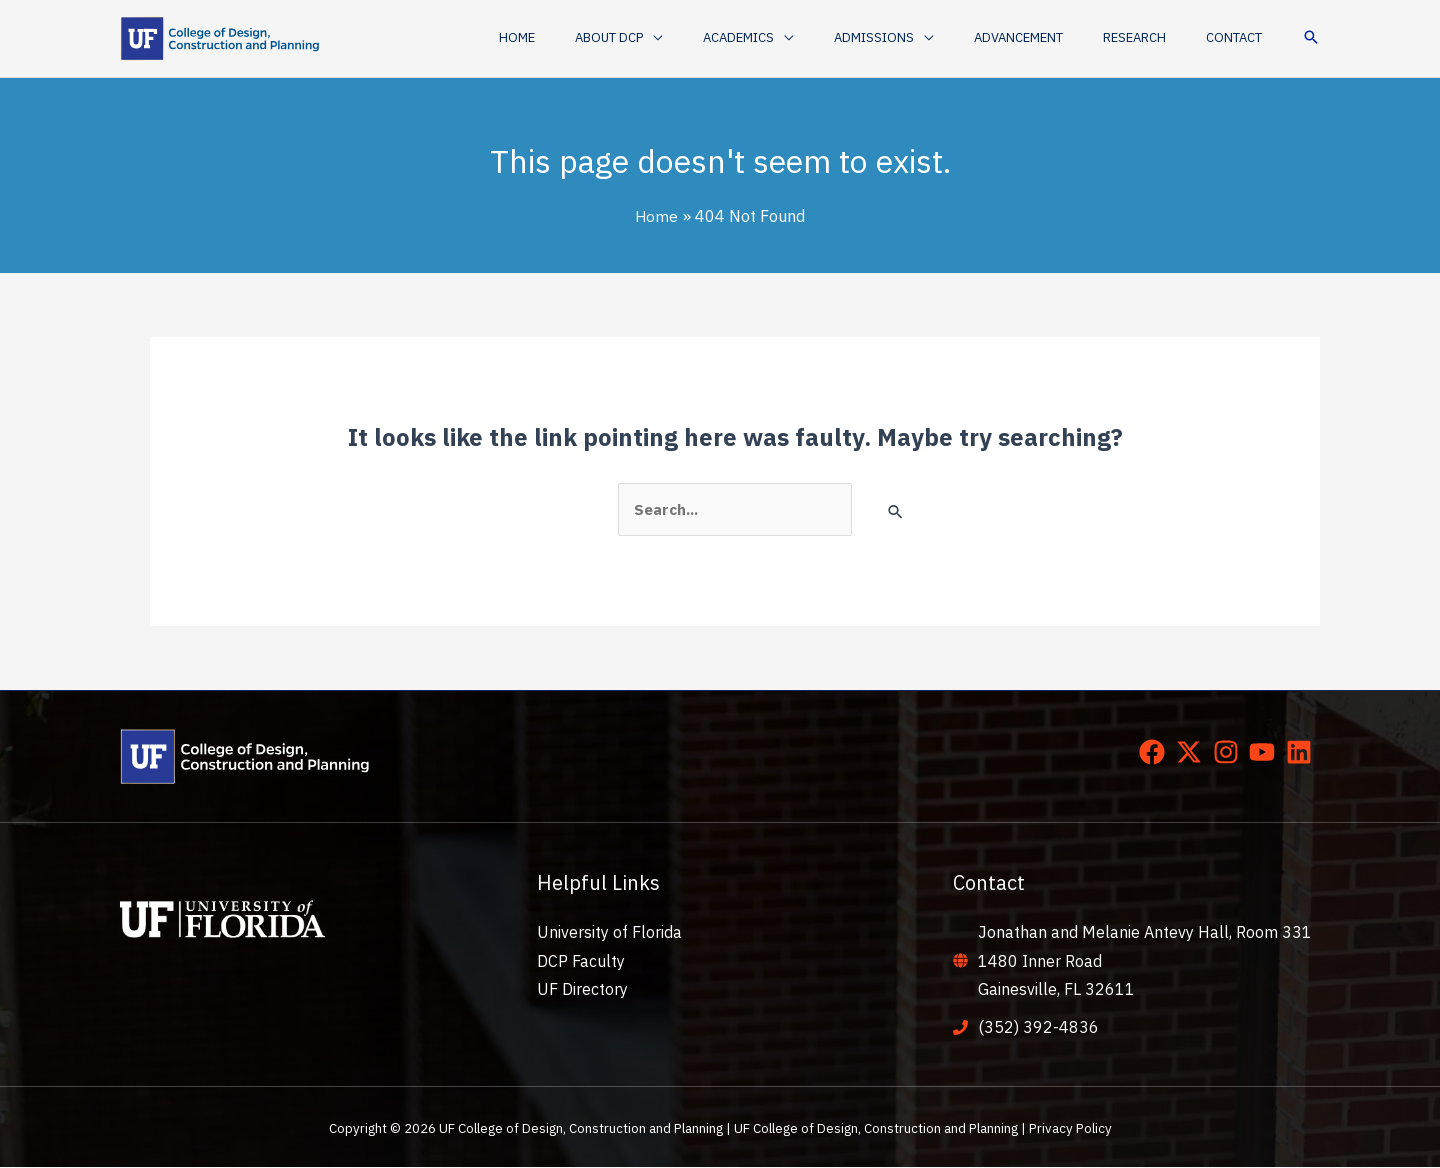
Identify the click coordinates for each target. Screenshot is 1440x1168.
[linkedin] (1303, 753)
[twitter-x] (1193, 753)
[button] (696, 38)
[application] (730, 38)
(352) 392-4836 (1038, 1028)
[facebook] (1156, 753)
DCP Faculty (581, 962)
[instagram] (1230, 753)
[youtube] (1266, 753)
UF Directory (582, 990)
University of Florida (609, 933)
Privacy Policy (1070, 1129)
